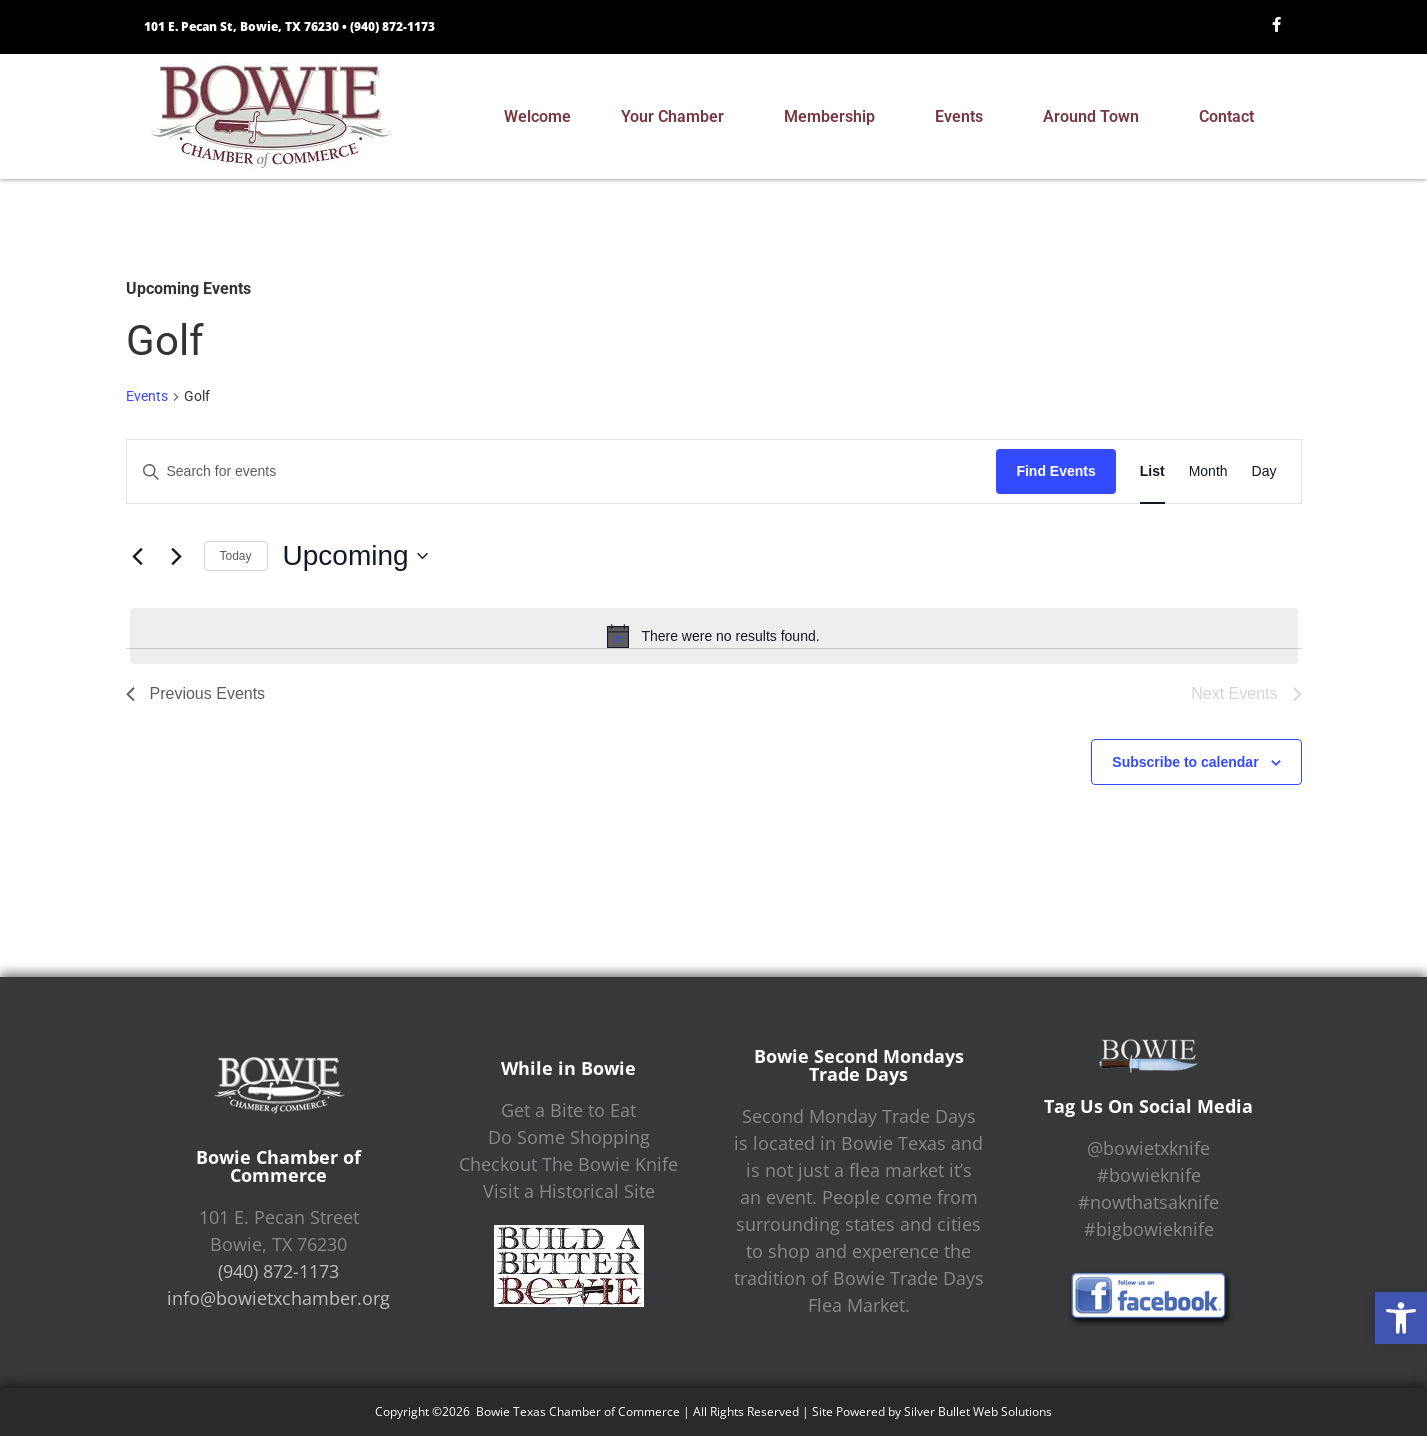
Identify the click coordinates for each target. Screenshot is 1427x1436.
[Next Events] (177, 556)
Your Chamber (677, 117)
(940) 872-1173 (392, 26)
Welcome (537, 116)
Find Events (1055, 471)
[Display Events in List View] (1152, 471)
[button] (1401, 1318)
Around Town (1096, 117)
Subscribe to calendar (1185, 762)
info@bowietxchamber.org (278, 1298)
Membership (834, 117)
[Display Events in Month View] (1208, 471)
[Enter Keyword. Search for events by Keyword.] (562, 471)
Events (964, 117)
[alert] (714, 636)
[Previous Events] (138, 556)
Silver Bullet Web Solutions (978, 1411)
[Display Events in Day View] (1264, 471)
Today (236, 556)
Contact (1231, 117)
